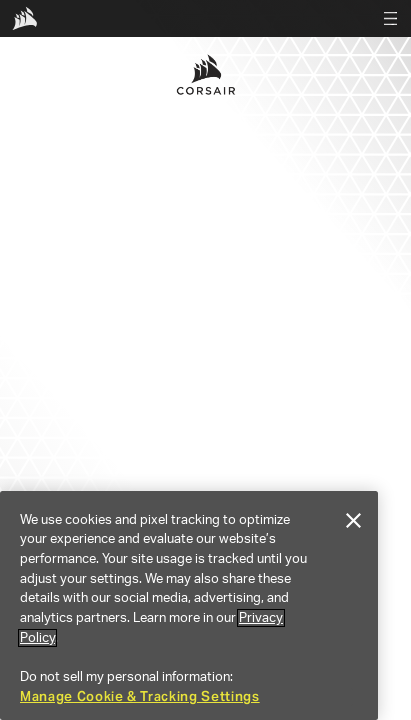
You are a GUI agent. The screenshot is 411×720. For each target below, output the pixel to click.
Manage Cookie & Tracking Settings (140, 696)
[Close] (353, 521)
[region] (189, 605)
